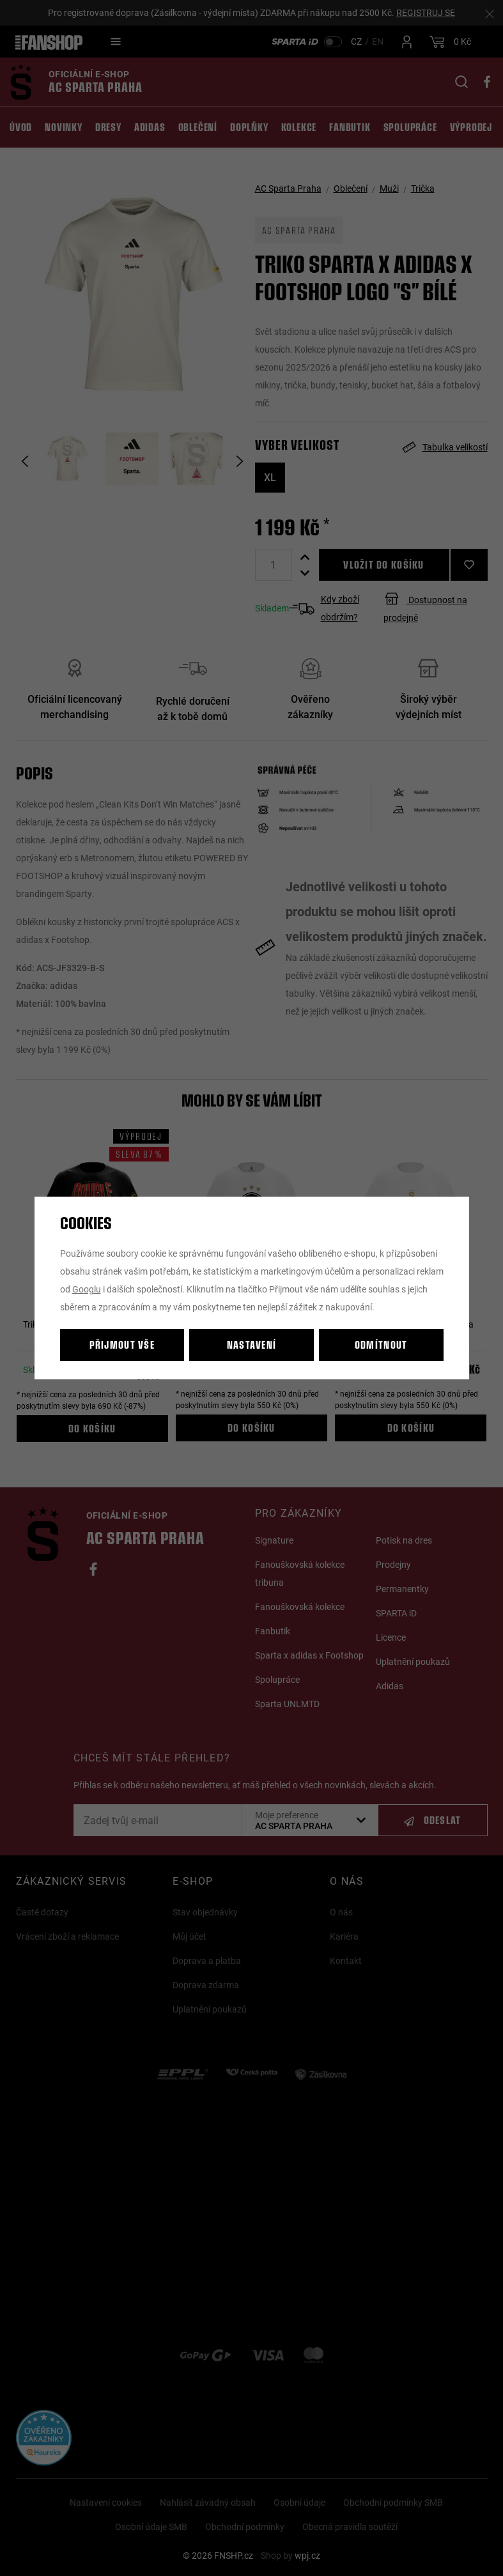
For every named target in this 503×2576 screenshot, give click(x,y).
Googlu (86, 1289)
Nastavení (252, 1344)
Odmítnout (381, 1344)
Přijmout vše (122, 1344)
